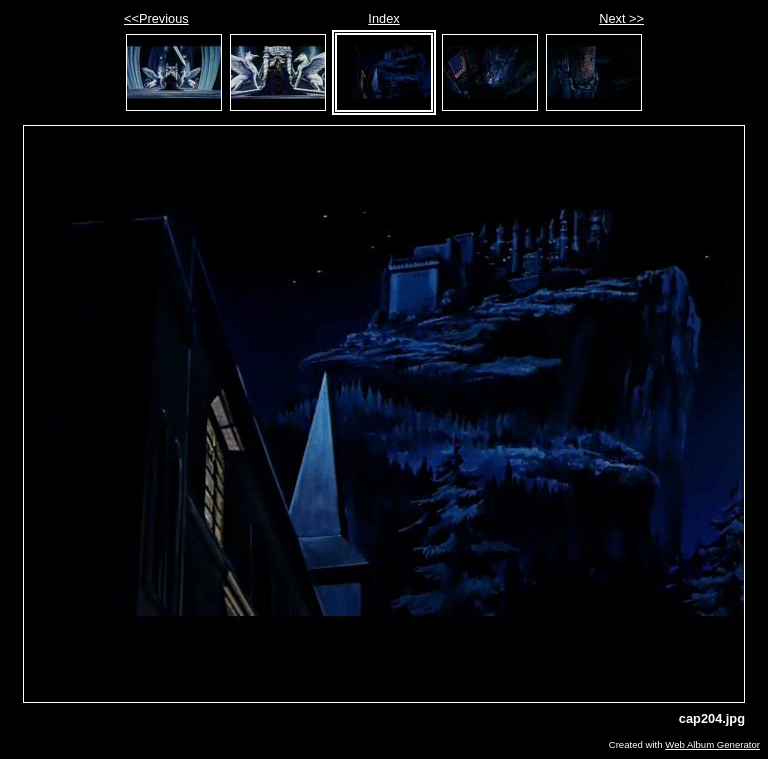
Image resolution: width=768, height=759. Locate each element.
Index (383, 18)
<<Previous (156, 18)
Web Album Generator (712, 744)
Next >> (621, 18)
